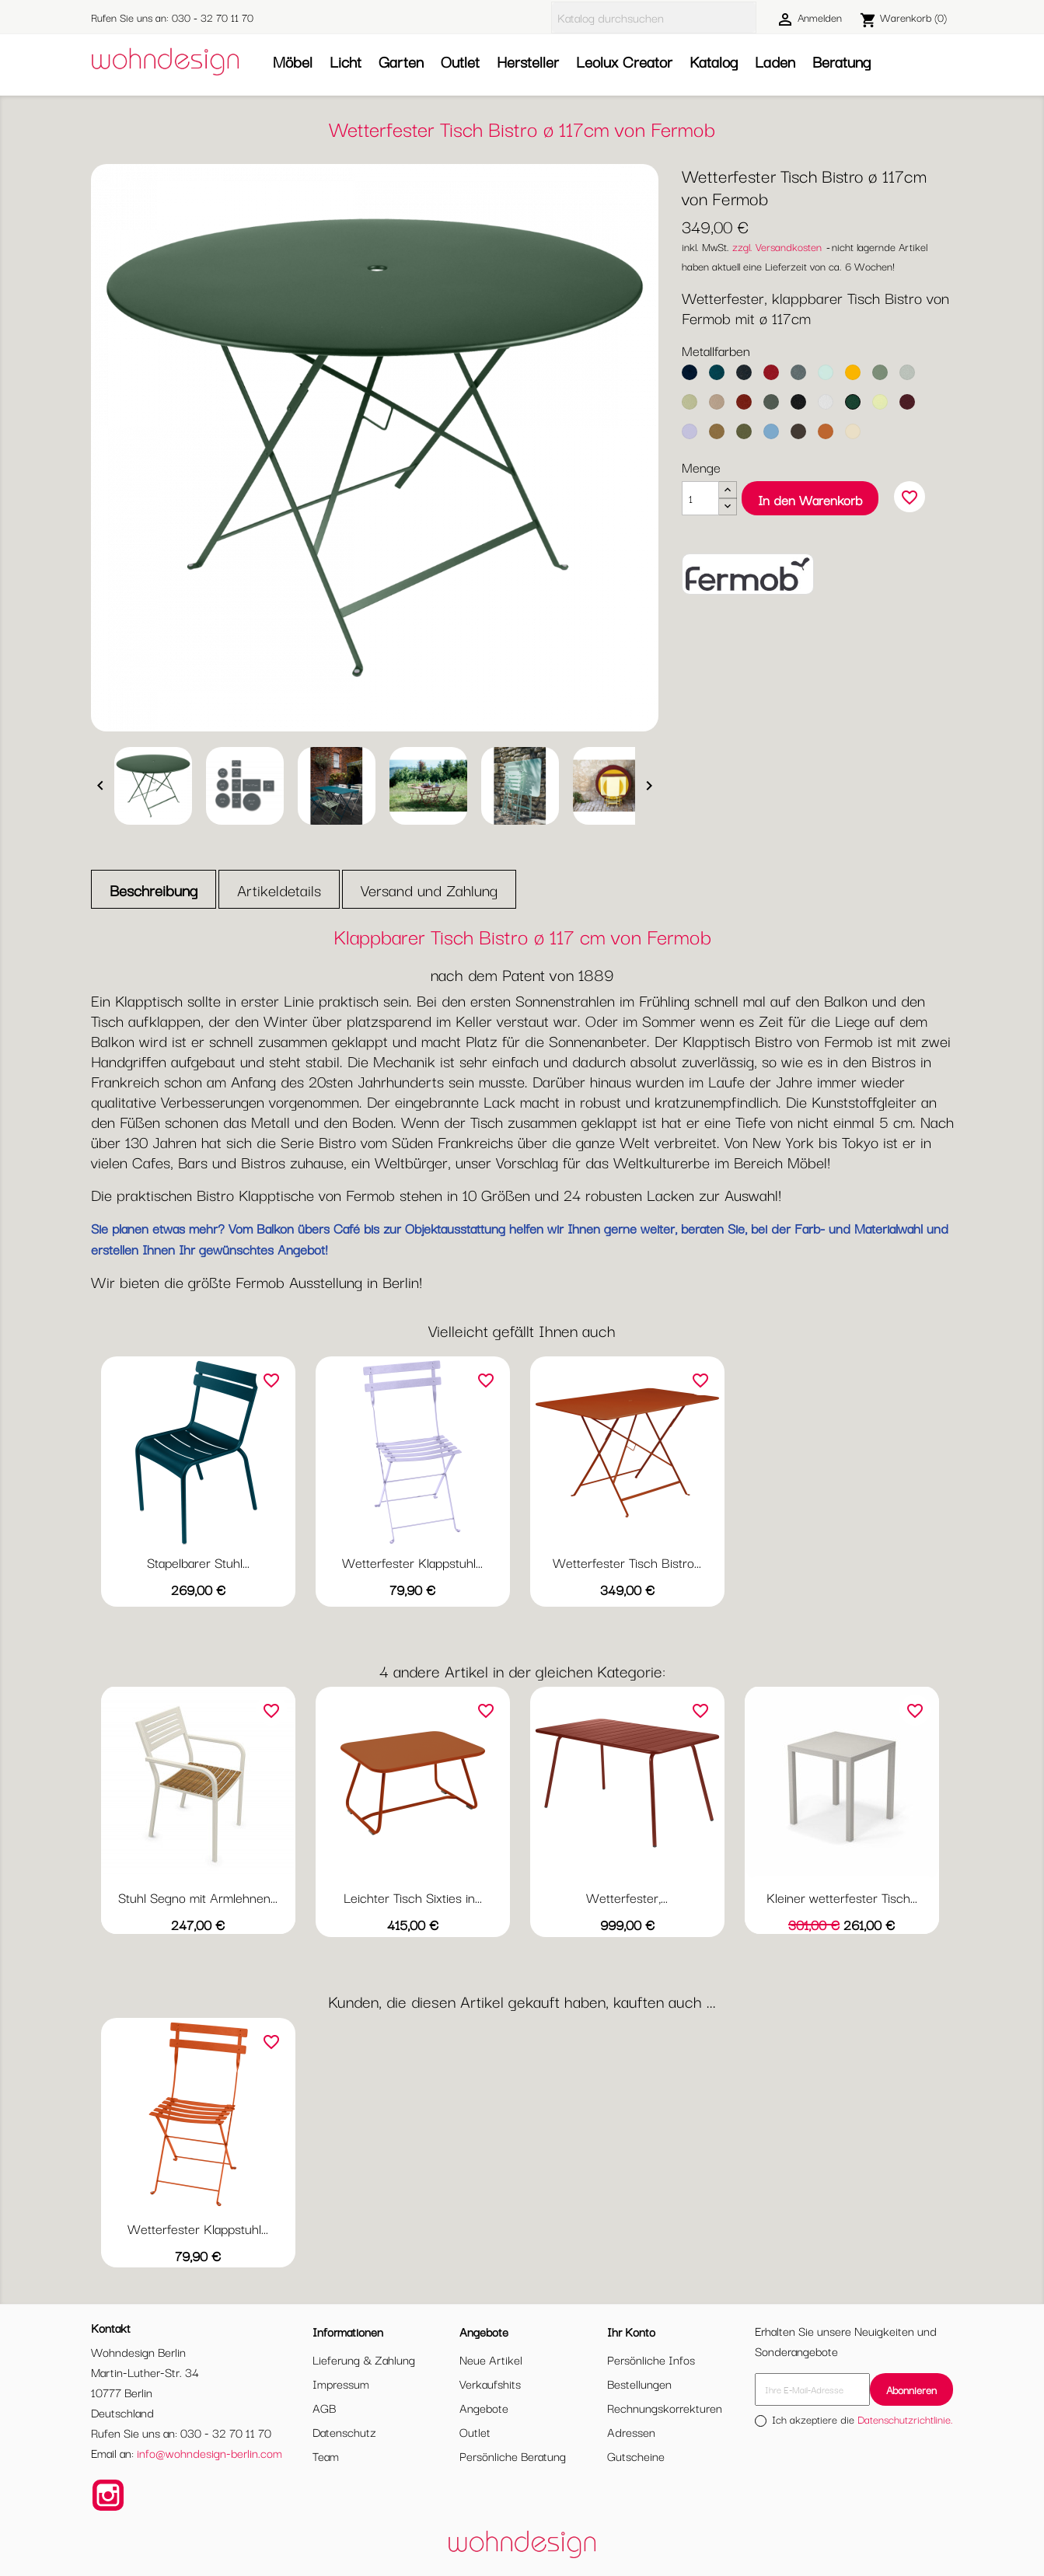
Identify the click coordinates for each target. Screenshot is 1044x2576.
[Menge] (700, 498)
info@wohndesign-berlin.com (209, 2452)
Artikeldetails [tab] (279, 890)
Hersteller (528, 61)
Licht (345, 61)
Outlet (460, 61)
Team (326, 2455)
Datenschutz (344, 2431)
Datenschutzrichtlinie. (905, 2419)
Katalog (714, 61)
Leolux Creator (624, 61)
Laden (775, 61)
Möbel (293, 61)
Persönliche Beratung (512, 2455)
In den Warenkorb (810, 499)
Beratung (841, 61)
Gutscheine (636, 2455)
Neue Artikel (490, 2359)
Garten (401, 61)
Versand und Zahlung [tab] (429, 890)
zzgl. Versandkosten (777, 246)
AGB (324, 2407)
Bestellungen (639, 2383)
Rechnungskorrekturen (664, 2407)
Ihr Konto (631, 2331)
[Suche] (654, 17)
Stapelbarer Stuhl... (198, 1562)
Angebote (483, 2407)
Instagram (108, 2495)
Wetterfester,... (627, 1897)
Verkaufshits (490, 2383)
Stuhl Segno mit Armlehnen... (198, 1897)
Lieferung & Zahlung (364, 2359)
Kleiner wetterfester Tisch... (841, 1897)
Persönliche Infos (651, 2359)
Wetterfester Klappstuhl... (412, 1562)
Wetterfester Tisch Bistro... (627, 1562)
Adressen (631, 2431)
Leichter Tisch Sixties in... (413, 1897)
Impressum (341, 2383)
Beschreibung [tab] (153, 890)
